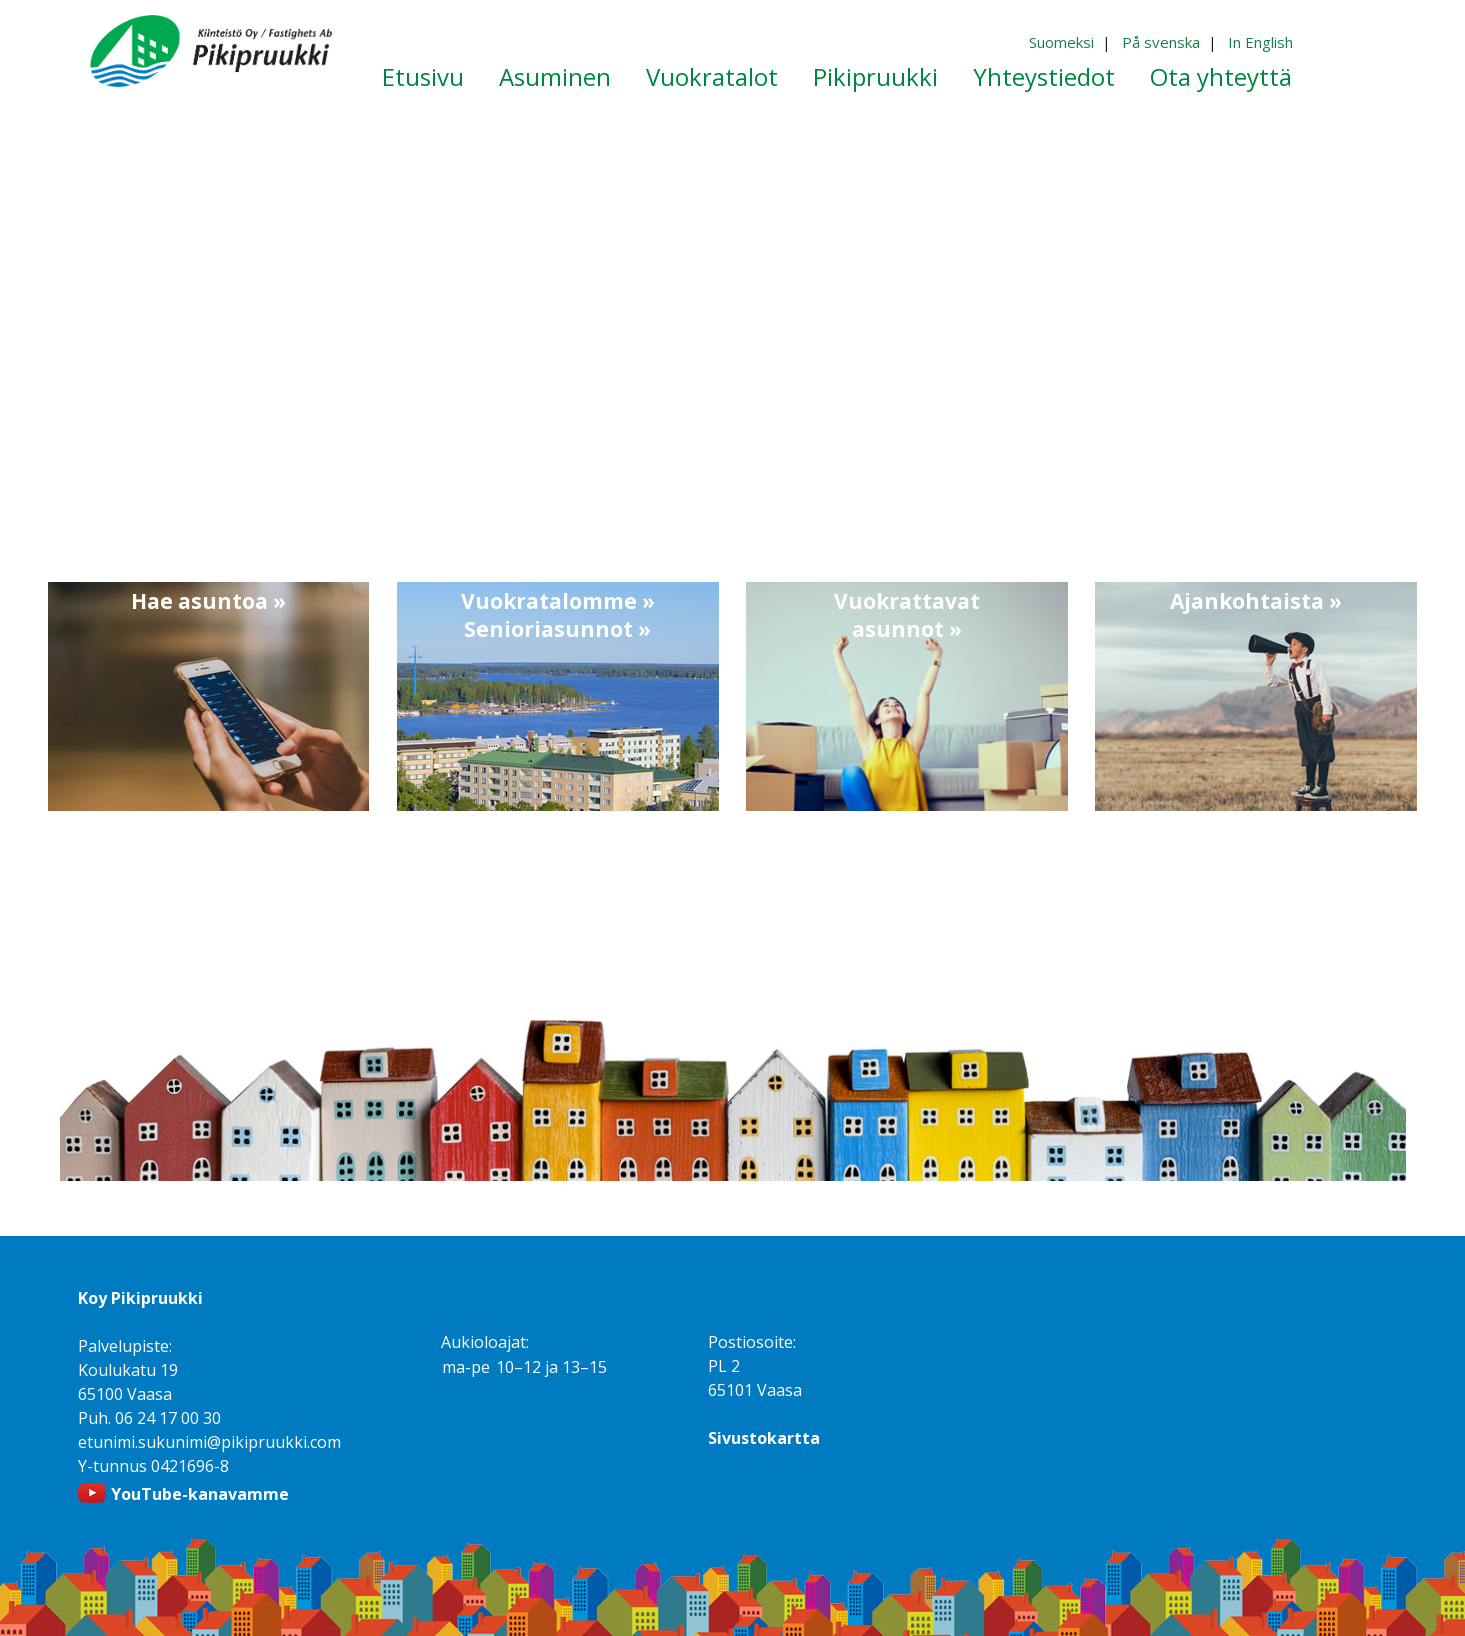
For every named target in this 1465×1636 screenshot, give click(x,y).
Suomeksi (1061, 42)
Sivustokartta (764, 1438)
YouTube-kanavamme (200, 1494)
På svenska (1161, 42)
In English (1260, 42)
